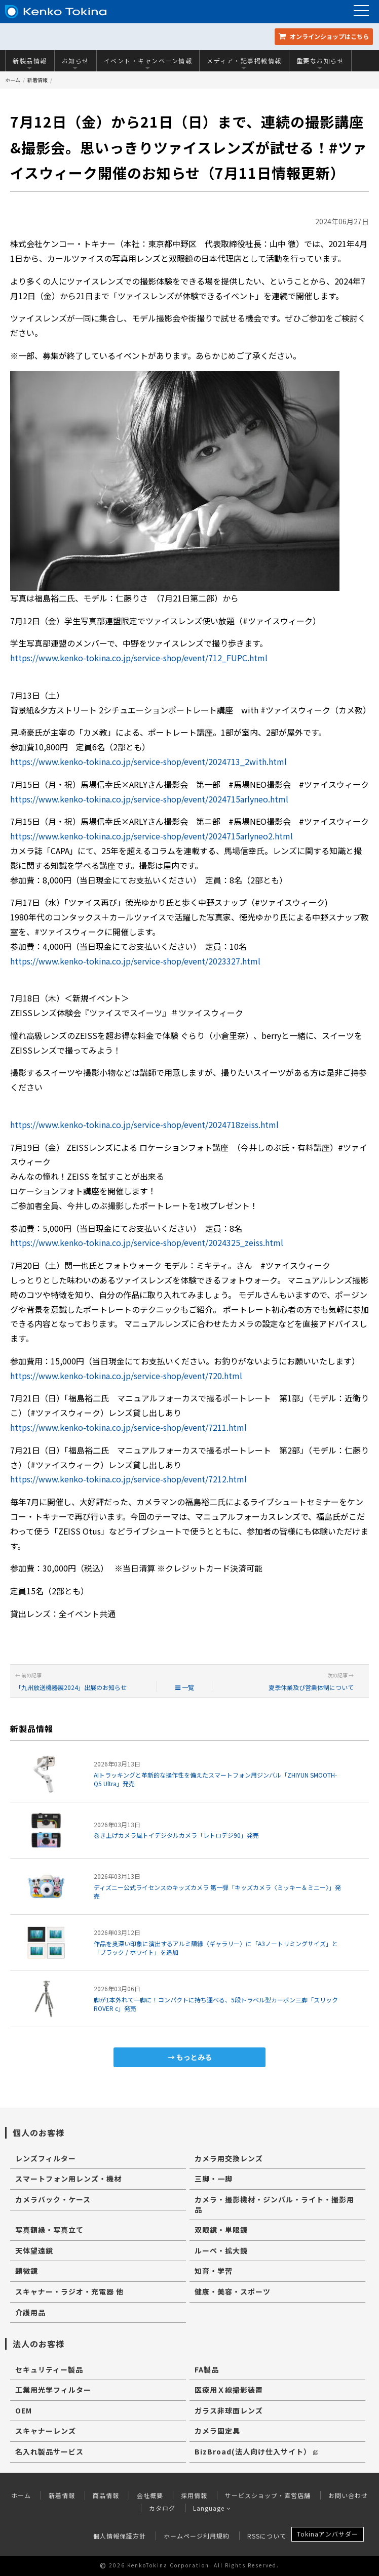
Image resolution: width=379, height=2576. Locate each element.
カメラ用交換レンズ (229, 2158)
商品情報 (106, 2495)
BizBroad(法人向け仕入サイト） (256, 2451)
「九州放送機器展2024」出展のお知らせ (71, 1687)
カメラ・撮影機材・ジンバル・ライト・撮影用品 (274, 2204)
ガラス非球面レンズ (229, 2410)
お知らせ (75, 63)
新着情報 (37, 80)
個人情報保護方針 (119, 2535)
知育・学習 (214, 2271)
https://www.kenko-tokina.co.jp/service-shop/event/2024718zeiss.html (144, 1124)
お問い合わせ (348, 2495)
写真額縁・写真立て (49, 2230)
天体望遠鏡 (34, 2250)
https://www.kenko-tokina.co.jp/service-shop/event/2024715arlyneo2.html (151, 836)
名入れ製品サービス (49, 2451)
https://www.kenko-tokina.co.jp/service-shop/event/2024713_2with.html (148, 761)
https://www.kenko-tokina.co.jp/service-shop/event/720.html (126, 1376)
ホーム (12, 80)
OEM (23, 2410)
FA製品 (207, 2369)
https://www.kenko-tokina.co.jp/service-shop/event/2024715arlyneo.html (149, 799)
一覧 (184, 1687)
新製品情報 (30, 63)
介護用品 (30, 2312)
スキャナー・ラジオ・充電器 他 (69, 2291)
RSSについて (266, 2535)
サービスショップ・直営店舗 (268, 2495)
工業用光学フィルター (53, 2390)
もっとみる (194, 2057)
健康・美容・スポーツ (233, 2291)
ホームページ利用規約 (197, 2535)
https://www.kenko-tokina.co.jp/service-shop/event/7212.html (128, 1479)
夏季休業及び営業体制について (311, 1687)
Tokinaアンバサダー (327, 2533)
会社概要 (150, 2495)
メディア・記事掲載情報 (244, 63)
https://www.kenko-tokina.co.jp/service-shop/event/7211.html (128, 1427)
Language (212, 2508)
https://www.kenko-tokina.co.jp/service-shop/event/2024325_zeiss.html (146, 1242)
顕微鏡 (26, 2271)
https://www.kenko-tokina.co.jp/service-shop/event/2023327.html (135, 961)
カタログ (162, 2508)
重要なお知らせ (320, 63)
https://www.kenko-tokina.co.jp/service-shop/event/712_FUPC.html (139, 658)
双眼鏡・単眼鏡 (221, 2230)
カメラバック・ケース (53, 2199)
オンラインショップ (324, 36)
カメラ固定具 (217, 2431)
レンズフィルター (45, 2158)
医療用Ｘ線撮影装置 (229, 2390)
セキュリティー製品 (49, 2369)
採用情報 (194, 2495)
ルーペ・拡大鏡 (221, 2250)
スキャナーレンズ (45, 2431)
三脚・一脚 (214, 2179)
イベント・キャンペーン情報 (148, 63)
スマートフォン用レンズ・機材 (68, 2179)
